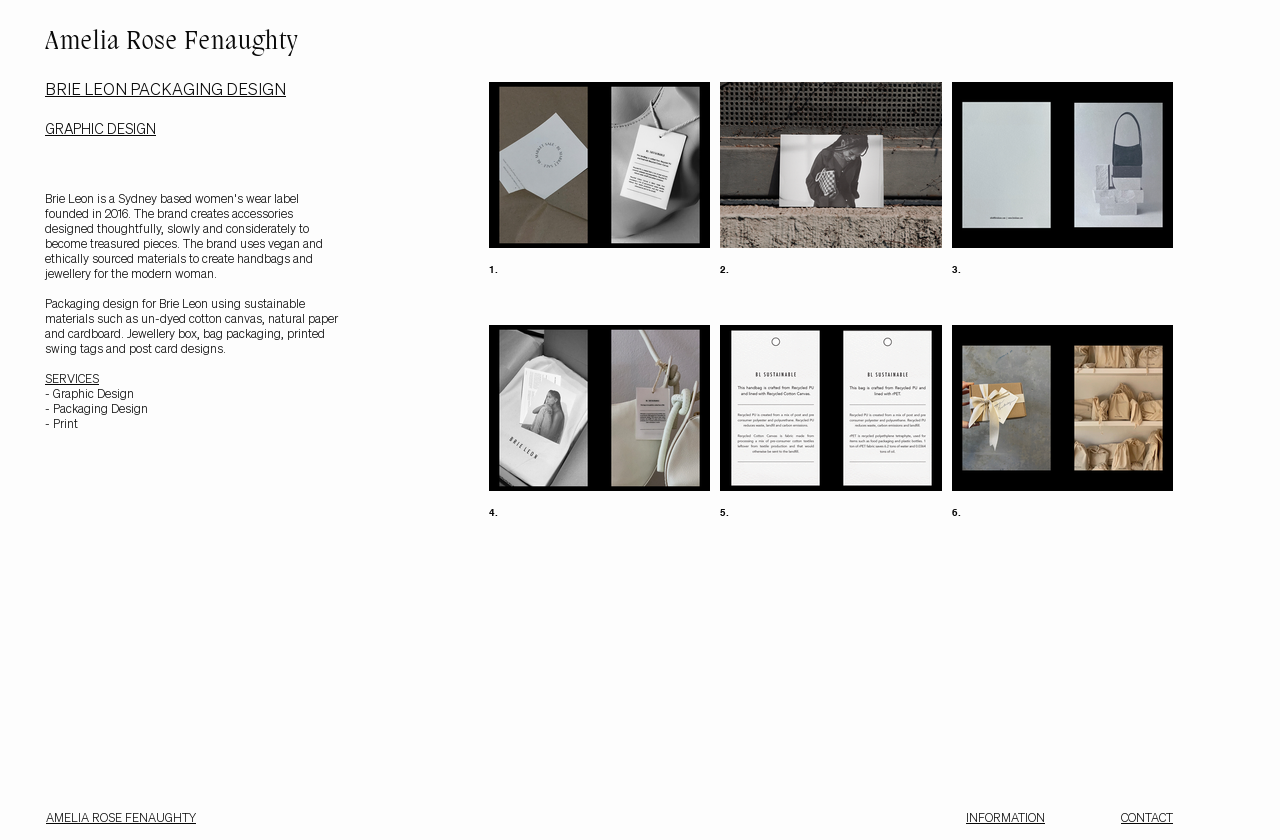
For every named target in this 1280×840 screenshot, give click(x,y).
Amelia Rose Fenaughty (171, 43)
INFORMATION (1005, 817)
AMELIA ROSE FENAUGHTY (121, 817)
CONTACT (1147, 817)
